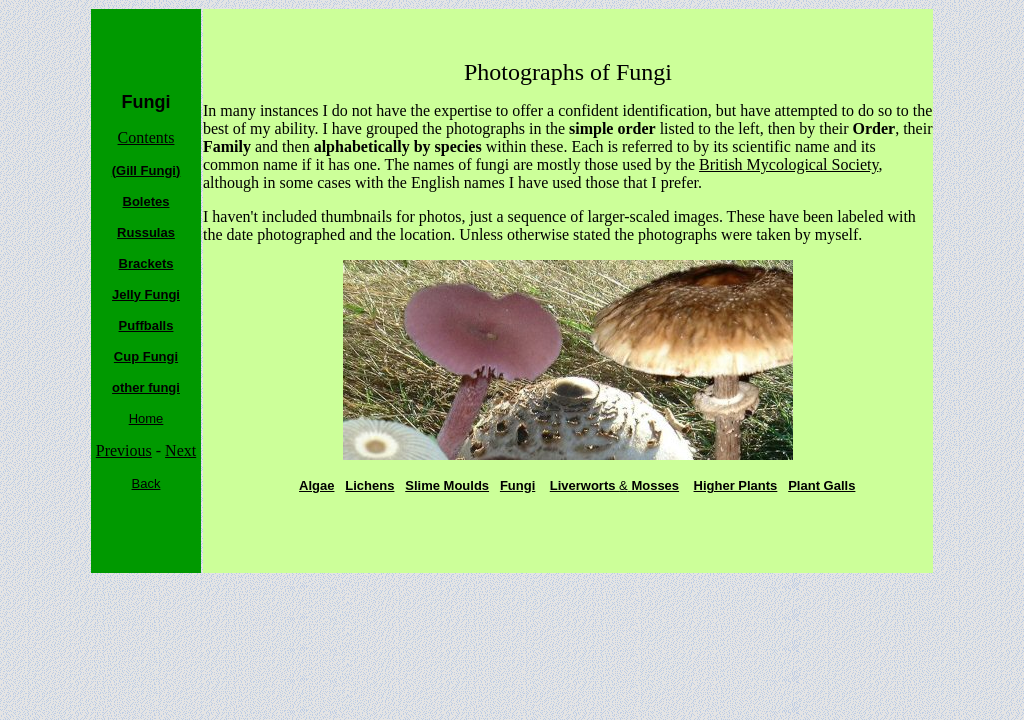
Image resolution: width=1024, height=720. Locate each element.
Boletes (146, 201)
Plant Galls (821, 485)
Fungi (517, 485)
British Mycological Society (788, 164)
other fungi (146, 387)
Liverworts (584, 485)
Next (180, 450)
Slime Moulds (447, 485)
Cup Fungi (146, 356)
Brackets (146, 263)
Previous (124, 450)
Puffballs (146, 325)
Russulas (146, 232)
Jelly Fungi (146, 294)
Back (146, 483)
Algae (316, 485)
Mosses (653, 485)
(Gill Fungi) (146, 170)
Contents (146, 137)
